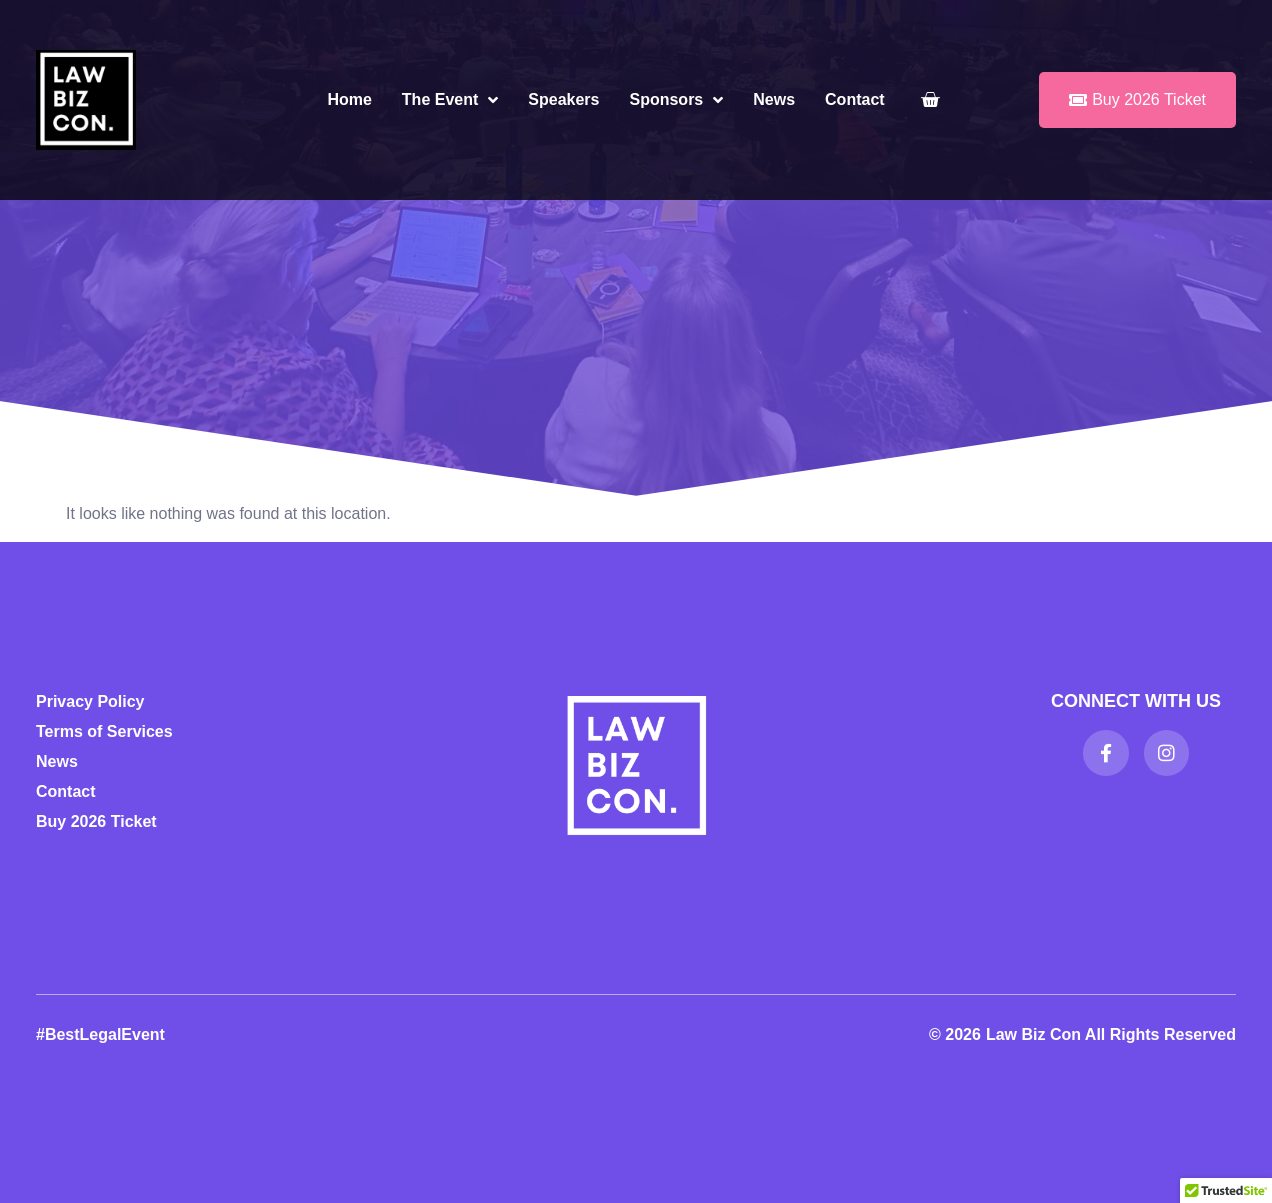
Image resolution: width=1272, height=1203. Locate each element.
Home (349, 99)
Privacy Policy (90, 701)
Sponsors (676, 100)
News (774, 99)
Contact (855, 99)
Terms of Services (104, 731)
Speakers (563, 99)
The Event (450, 100)
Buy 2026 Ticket (96, 821)
